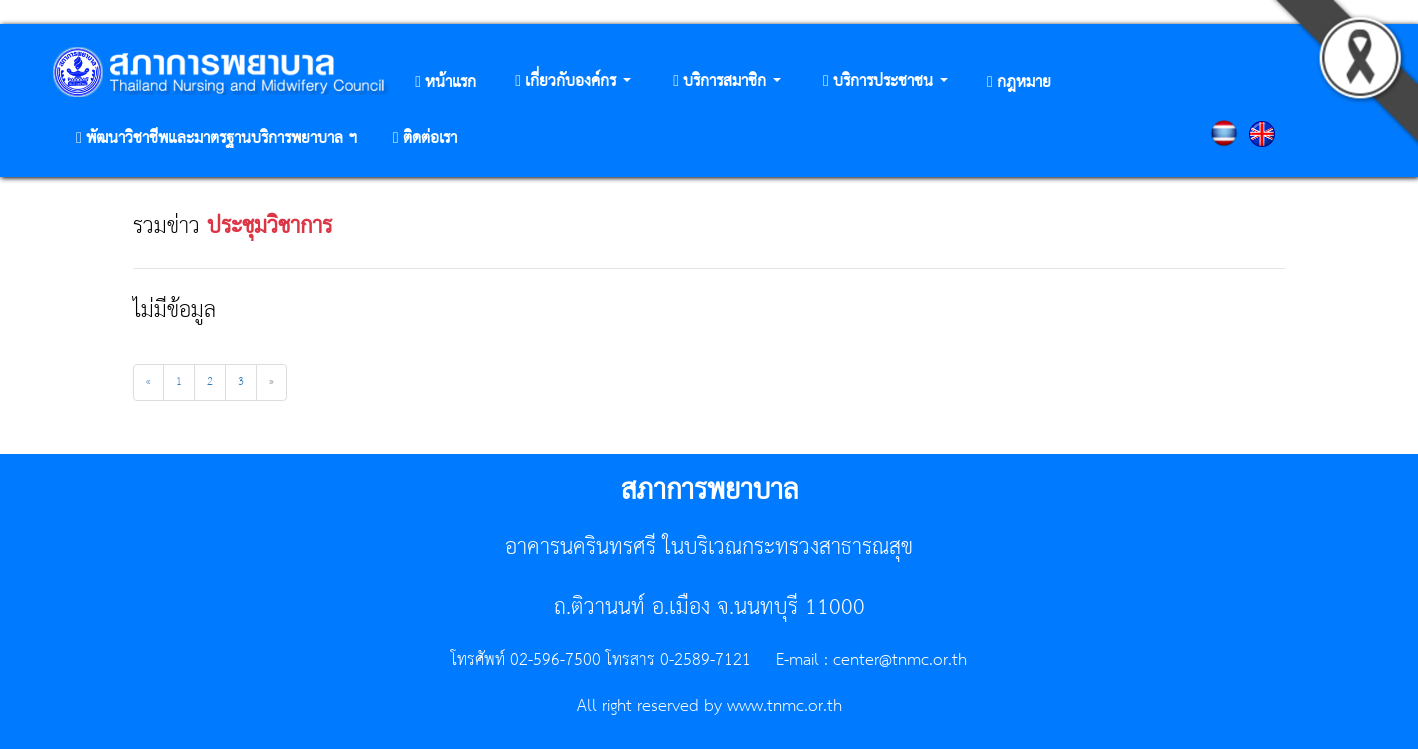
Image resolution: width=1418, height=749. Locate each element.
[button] (573, 82)
